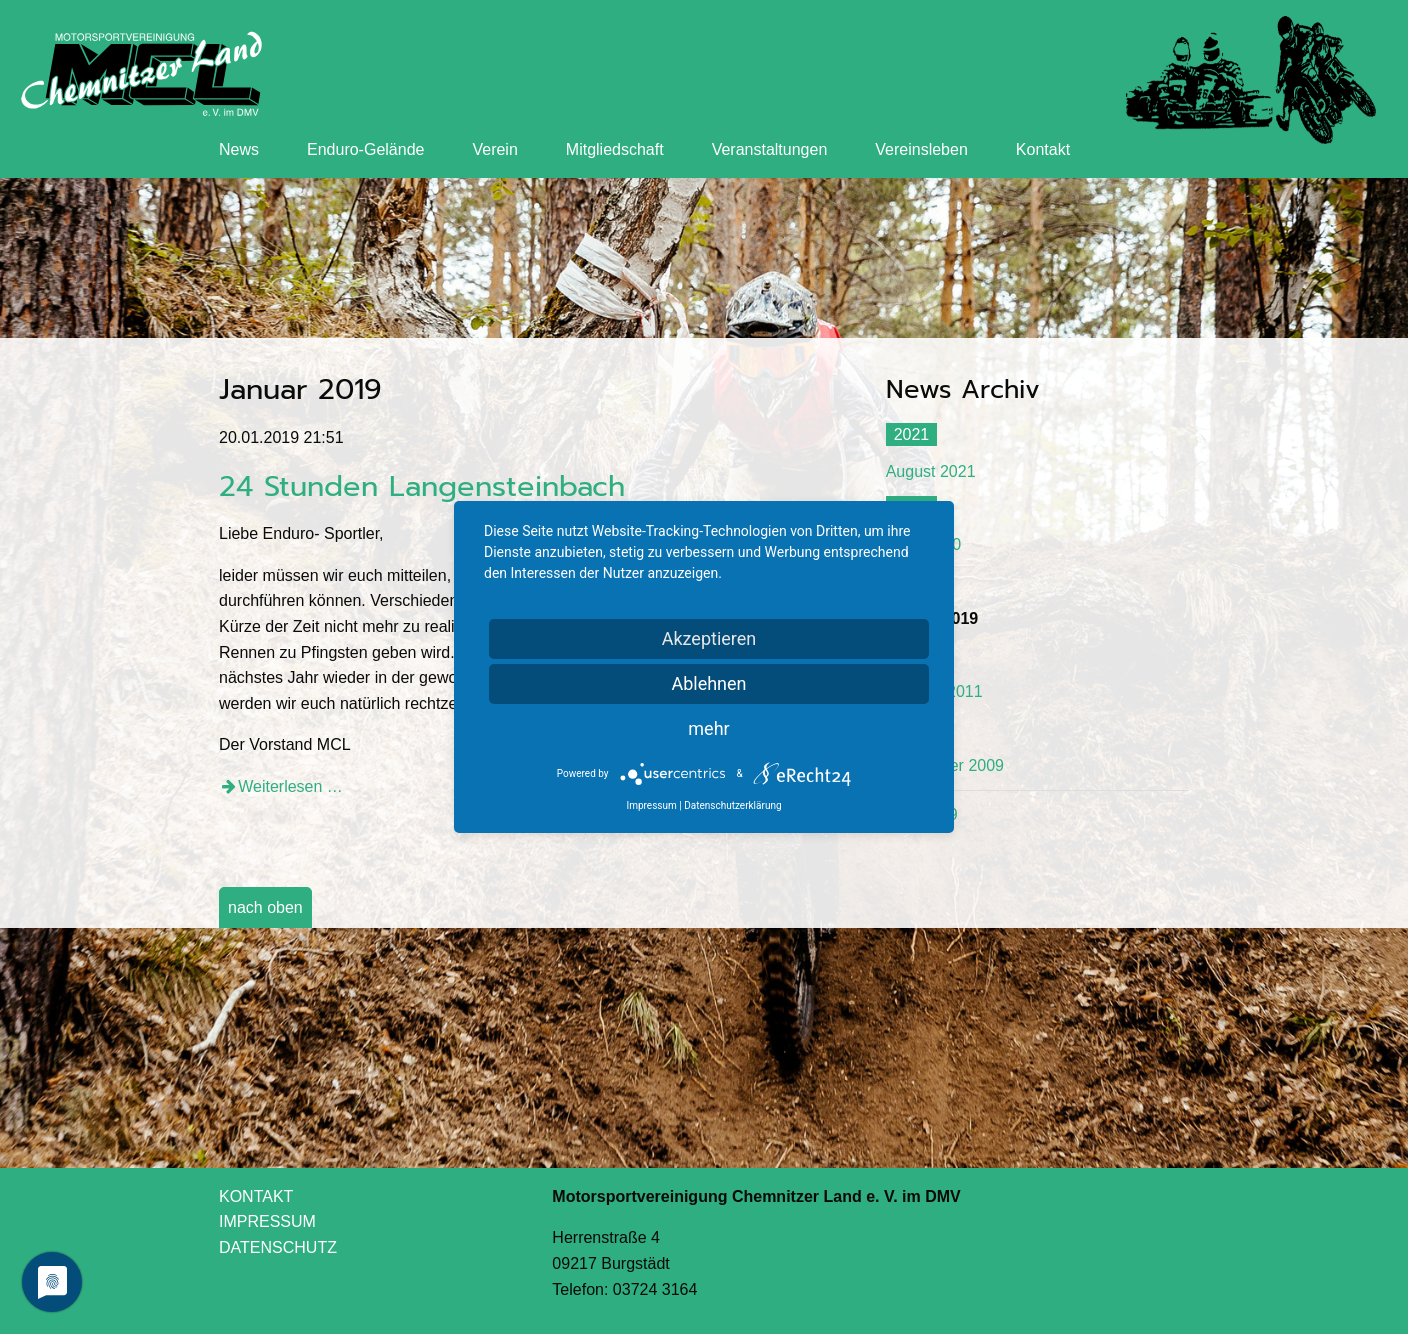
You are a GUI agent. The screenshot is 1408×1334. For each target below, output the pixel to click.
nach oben (265, 907)
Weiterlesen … (290, 786)
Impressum (651, 805)
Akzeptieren (709, 638)
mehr (708, 728)
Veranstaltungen (770, 149)
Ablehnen (708, 683)
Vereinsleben (921, 149)
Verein (494, 149)
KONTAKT (256, 1196)
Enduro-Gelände (365, 149)
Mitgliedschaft (615, 149)
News (239, 149)
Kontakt (1043, 149)
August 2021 (931, 471)
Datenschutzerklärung (732, 805)
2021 (912, 434)
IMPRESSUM (267, 1221)
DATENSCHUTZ (278, 1247)
